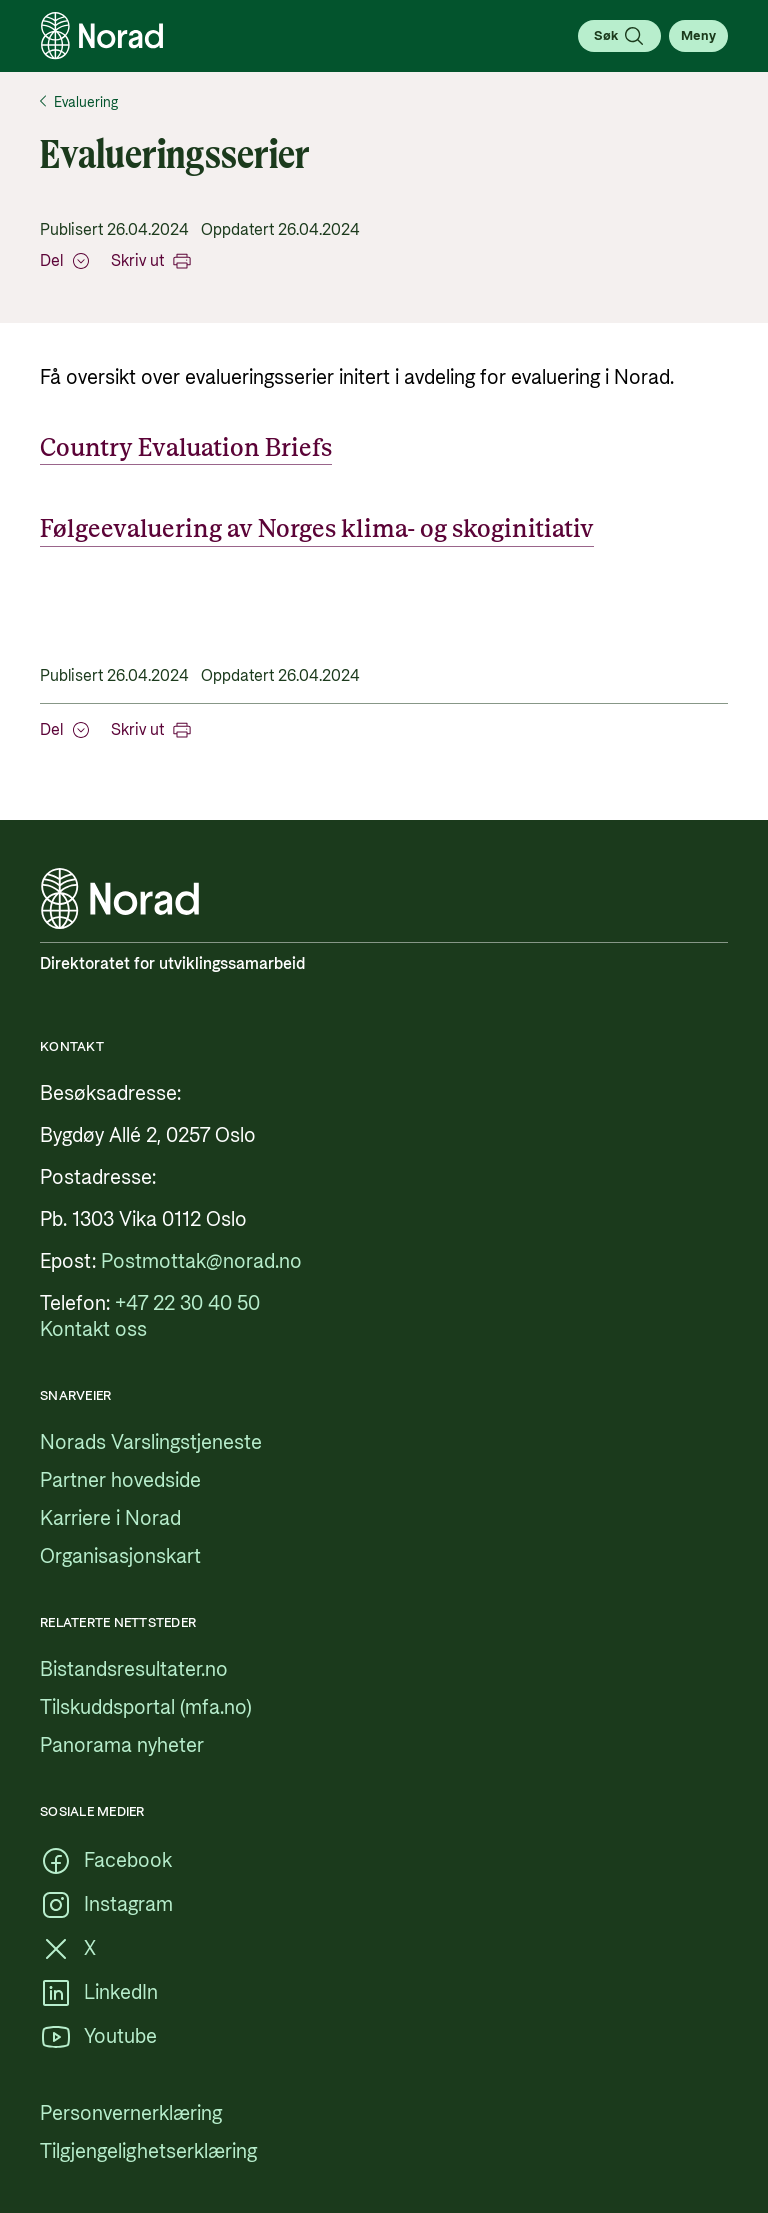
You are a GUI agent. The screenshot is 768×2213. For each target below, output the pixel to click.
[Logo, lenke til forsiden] (102, 36)
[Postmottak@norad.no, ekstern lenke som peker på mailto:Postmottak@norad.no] (201, 1262)
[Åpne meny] (698, 36)
